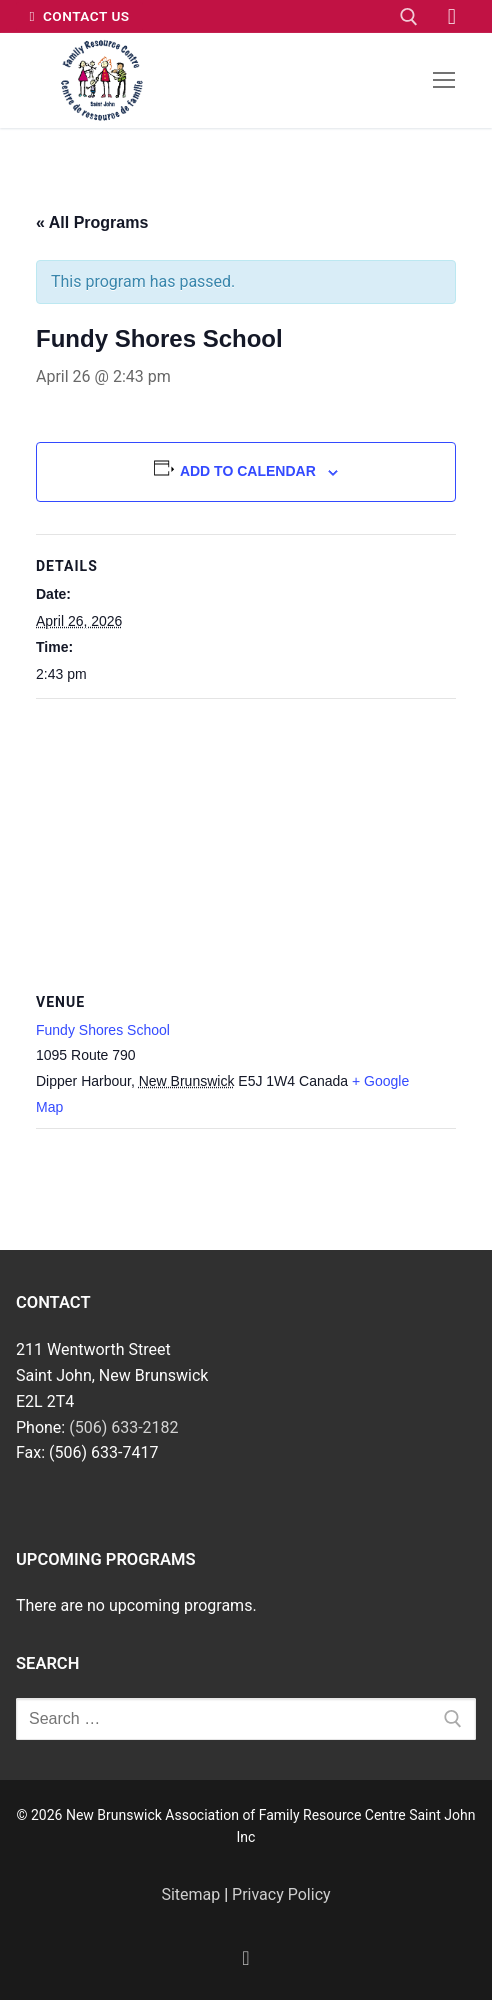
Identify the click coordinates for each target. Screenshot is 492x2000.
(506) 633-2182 (123, 1427)
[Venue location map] (246, 843)
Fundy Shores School (103, 1030)
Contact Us (80, 16)
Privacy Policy (281, 1894)
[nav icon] (444, 81)
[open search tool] (409, 17)
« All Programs (92, 222)
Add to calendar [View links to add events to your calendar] (248, 471)
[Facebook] (452, 16)
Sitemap (190, 1894)
